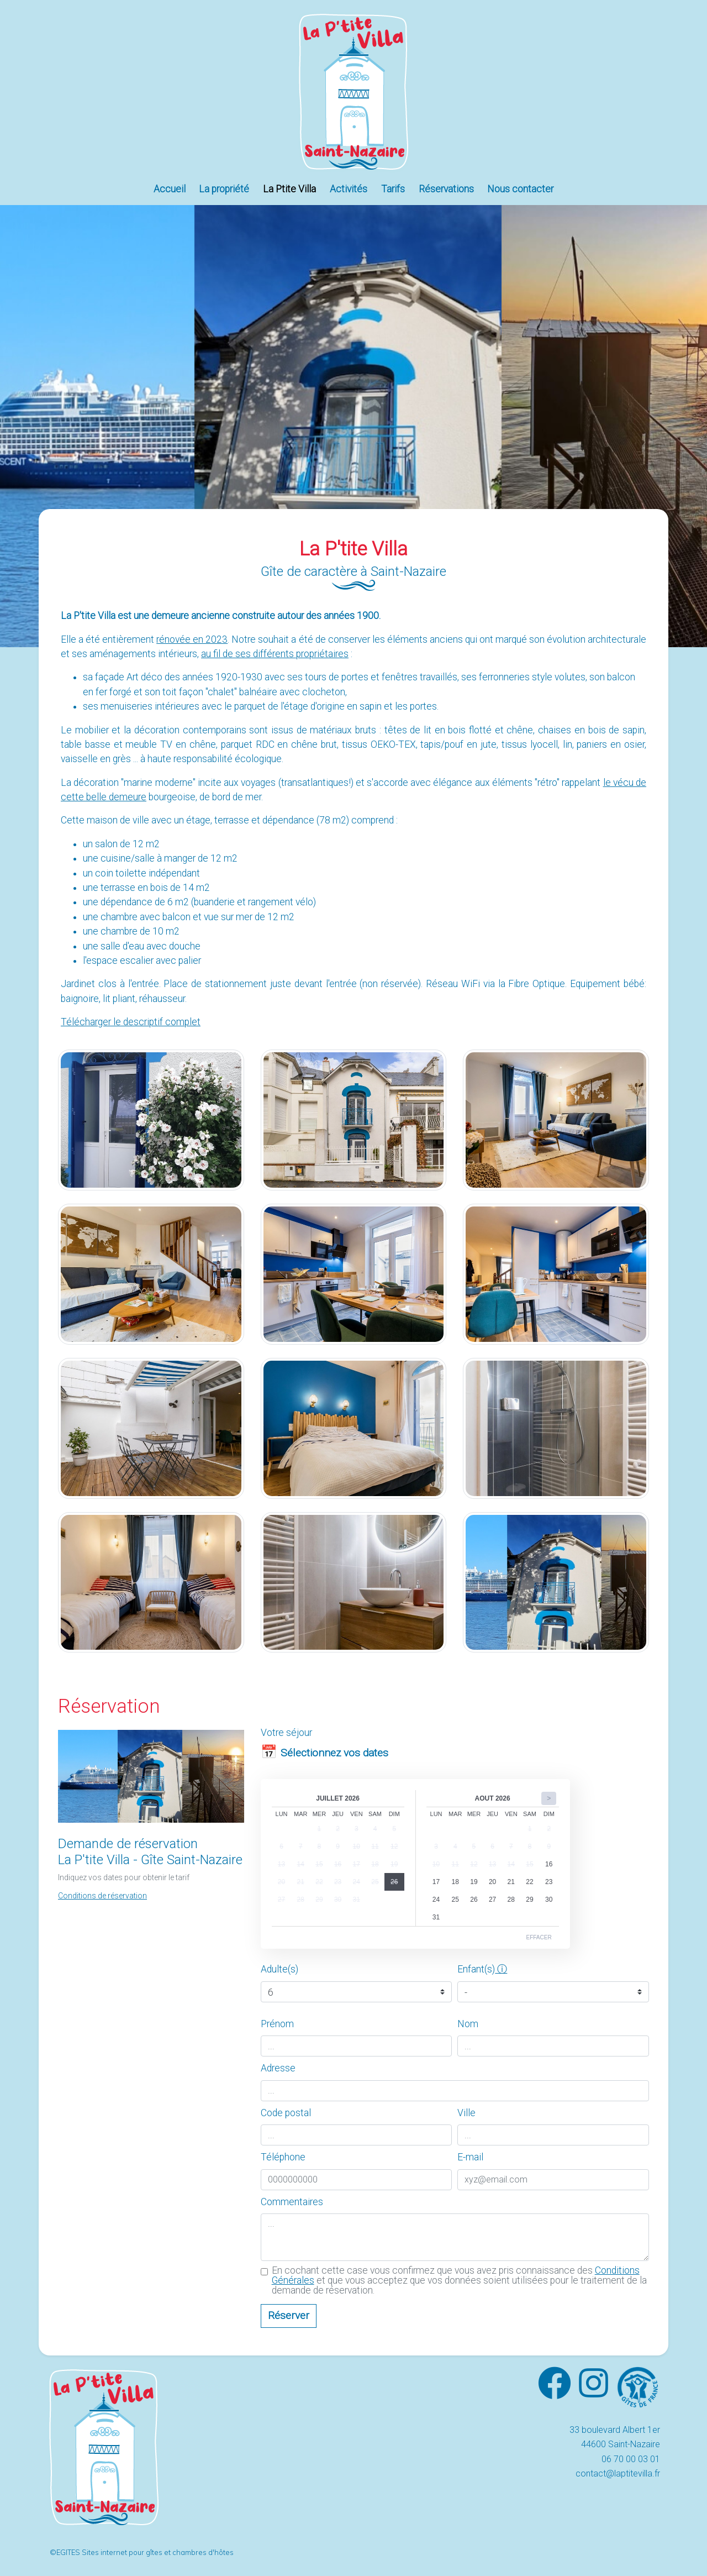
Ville (466, 2112)
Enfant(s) (476, 1969)
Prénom (277, 2023)
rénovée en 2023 (192, 639)
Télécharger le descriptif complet (131, 1021)
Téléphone (283, 2157)
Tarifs (393, 189)
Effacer (539, 1937)
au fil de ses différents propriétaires (275, 653)
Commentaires (292, 2201)
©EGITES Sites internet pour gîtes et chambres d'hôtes (142, 2552)
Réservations (446, 189)
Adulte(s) (279, 1969)
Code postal (286, 2112)
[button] (102, 1895)
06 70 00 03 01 (631, 2459)
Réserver (288, 2315)
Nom (467, 2023)
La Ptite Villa (289, 189)
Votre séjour (286, 1732)
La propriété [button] (224, 189)
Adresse (278, 2068)
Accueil (170, 189)
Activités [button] (348, 189)
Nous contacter (520, 189)
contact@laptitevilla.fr (618, 2473)
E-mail (470, 2157)
